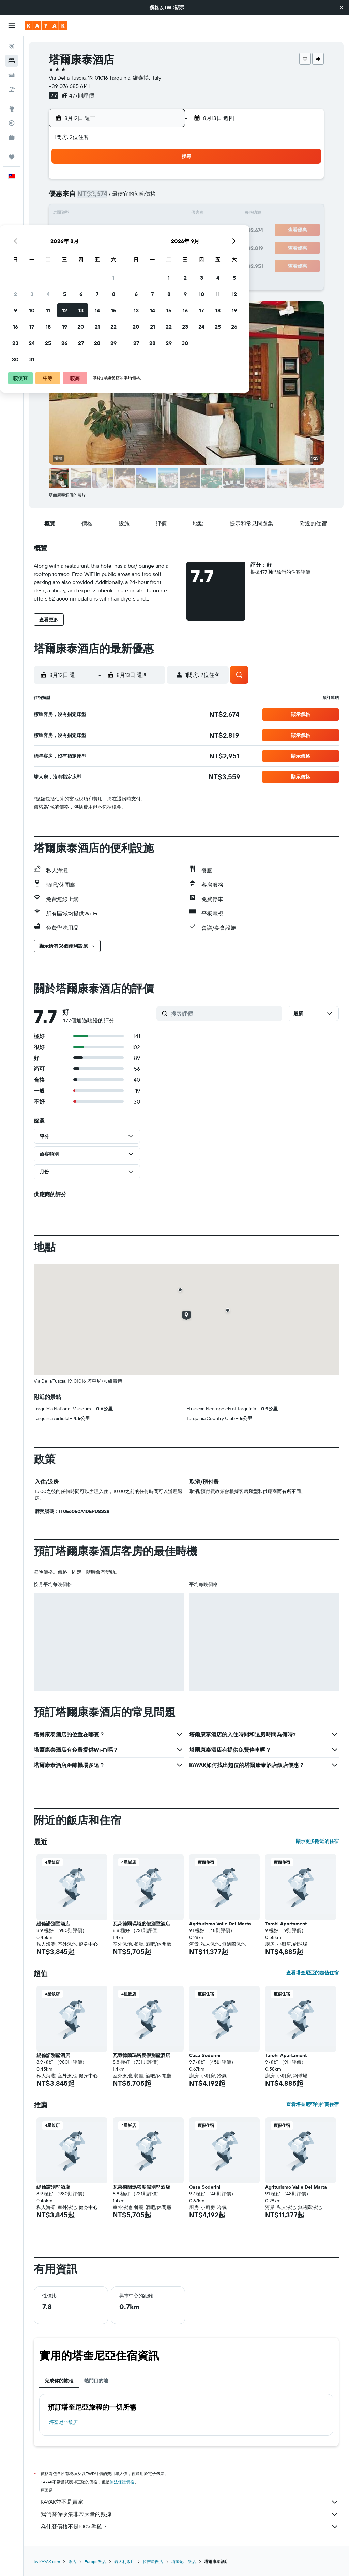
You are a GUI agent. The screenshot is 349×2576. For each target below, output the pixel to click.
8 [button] (163, 197)
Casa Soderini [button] (205, 2055)
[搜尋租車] (11, 75)
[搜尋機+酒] (11, 89)
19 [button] (114, 230)
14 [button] (147, 214)
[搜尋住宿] (11, 61)
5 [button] (114, 197)
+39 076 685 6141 (69, 86)
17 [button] (81, 230)
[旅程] (11, 157)
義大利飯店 (124, 2561)
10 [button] (82, 214)
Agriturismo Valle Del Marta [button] (220, 1924)
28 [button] (147, 246)
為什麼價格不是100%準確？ (190, 2526)
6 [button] (130, 197)
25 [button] (98, 246)
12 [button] (114, 214)
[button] (341, 7)
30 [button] (65, 263)
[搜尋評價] (225, 1013)
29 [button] (163, 246)
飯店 (72, 2561)
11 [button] (98, 214)
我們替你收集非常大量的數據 (190, 2514)
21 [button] (147, 230)
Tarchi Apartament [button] (286, 1924)
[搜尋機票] (11, 46)
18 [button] (98, 230)
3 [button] (81, 197)
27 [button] (131, 246)
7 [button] (147, 197)
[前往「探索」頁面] (11, 109)
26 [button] (114, 246)
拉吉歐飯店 (153, 2561)
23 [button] (65, 246)
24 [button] (81, 246)
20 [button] (130, 230)
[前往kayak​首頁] (46, 25)
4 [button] (98, 197)
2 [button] (65, 197)
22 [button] (163, 230)
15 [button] (163, 214)
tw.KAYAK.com (47, 2561)
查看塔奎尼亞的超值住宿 (312, 1973)
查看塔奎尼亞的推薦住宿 (312, 2104)
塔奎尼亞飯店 (63, 2422)
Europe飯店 (95, 2561)
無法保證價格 (122, 2481)
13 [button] (130, 214)
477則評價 (81, 95)
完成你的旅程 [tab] (59, 2381)
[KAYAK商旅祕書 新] (11, 137)
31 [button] (81, 263)
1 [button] (163, 181)
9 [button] (65, 214)
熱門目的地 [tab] (96, 2381)
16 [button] (65, 230)
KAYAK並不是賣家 (190, 2502)
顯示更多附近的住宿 (317, 1841)
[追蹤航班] (11, 123)
